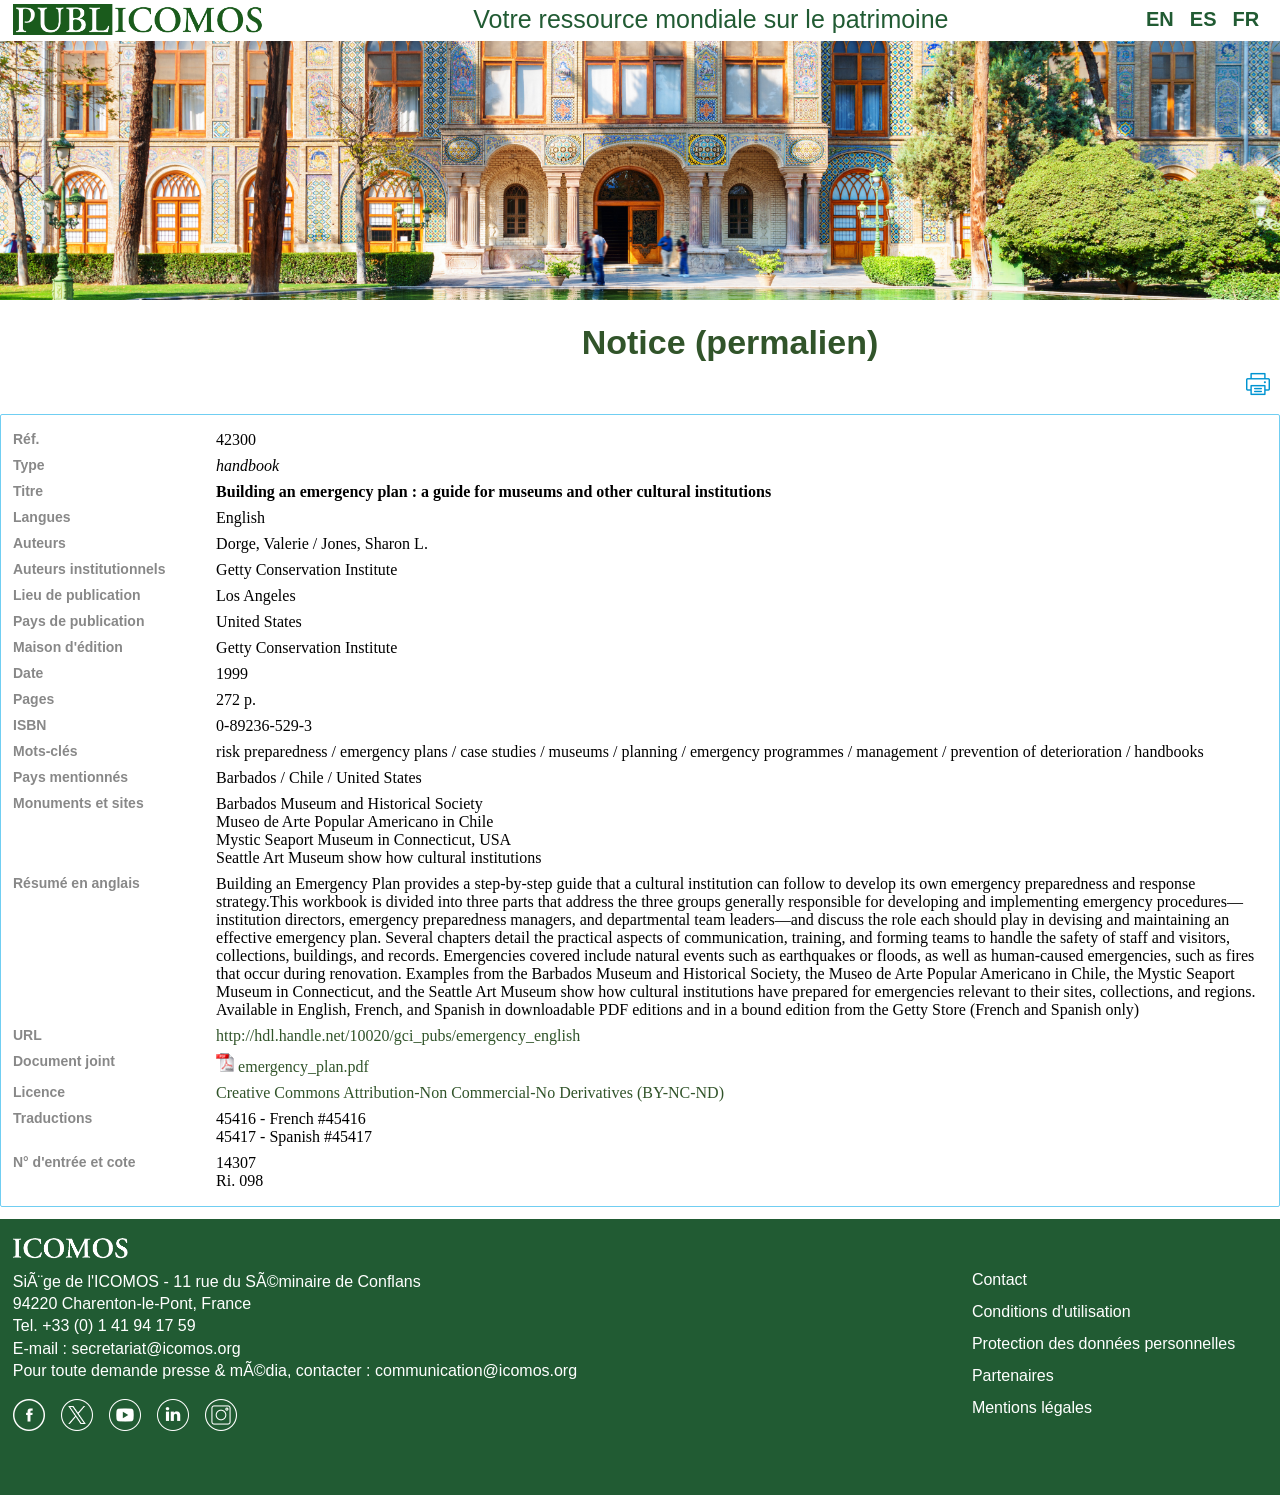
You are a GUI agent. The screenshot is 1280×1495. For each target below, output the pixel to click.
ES (1203, 19)
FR (1246, 19)
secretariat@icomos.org (155, 1348)
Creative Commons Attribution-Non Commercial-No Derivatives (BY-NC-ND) (470, 1092)
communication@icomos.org (476, 1370)
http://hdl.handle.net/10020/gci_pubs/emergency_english (398, 1035)
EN (1160, 19)
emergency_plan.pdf (292, 1066)
